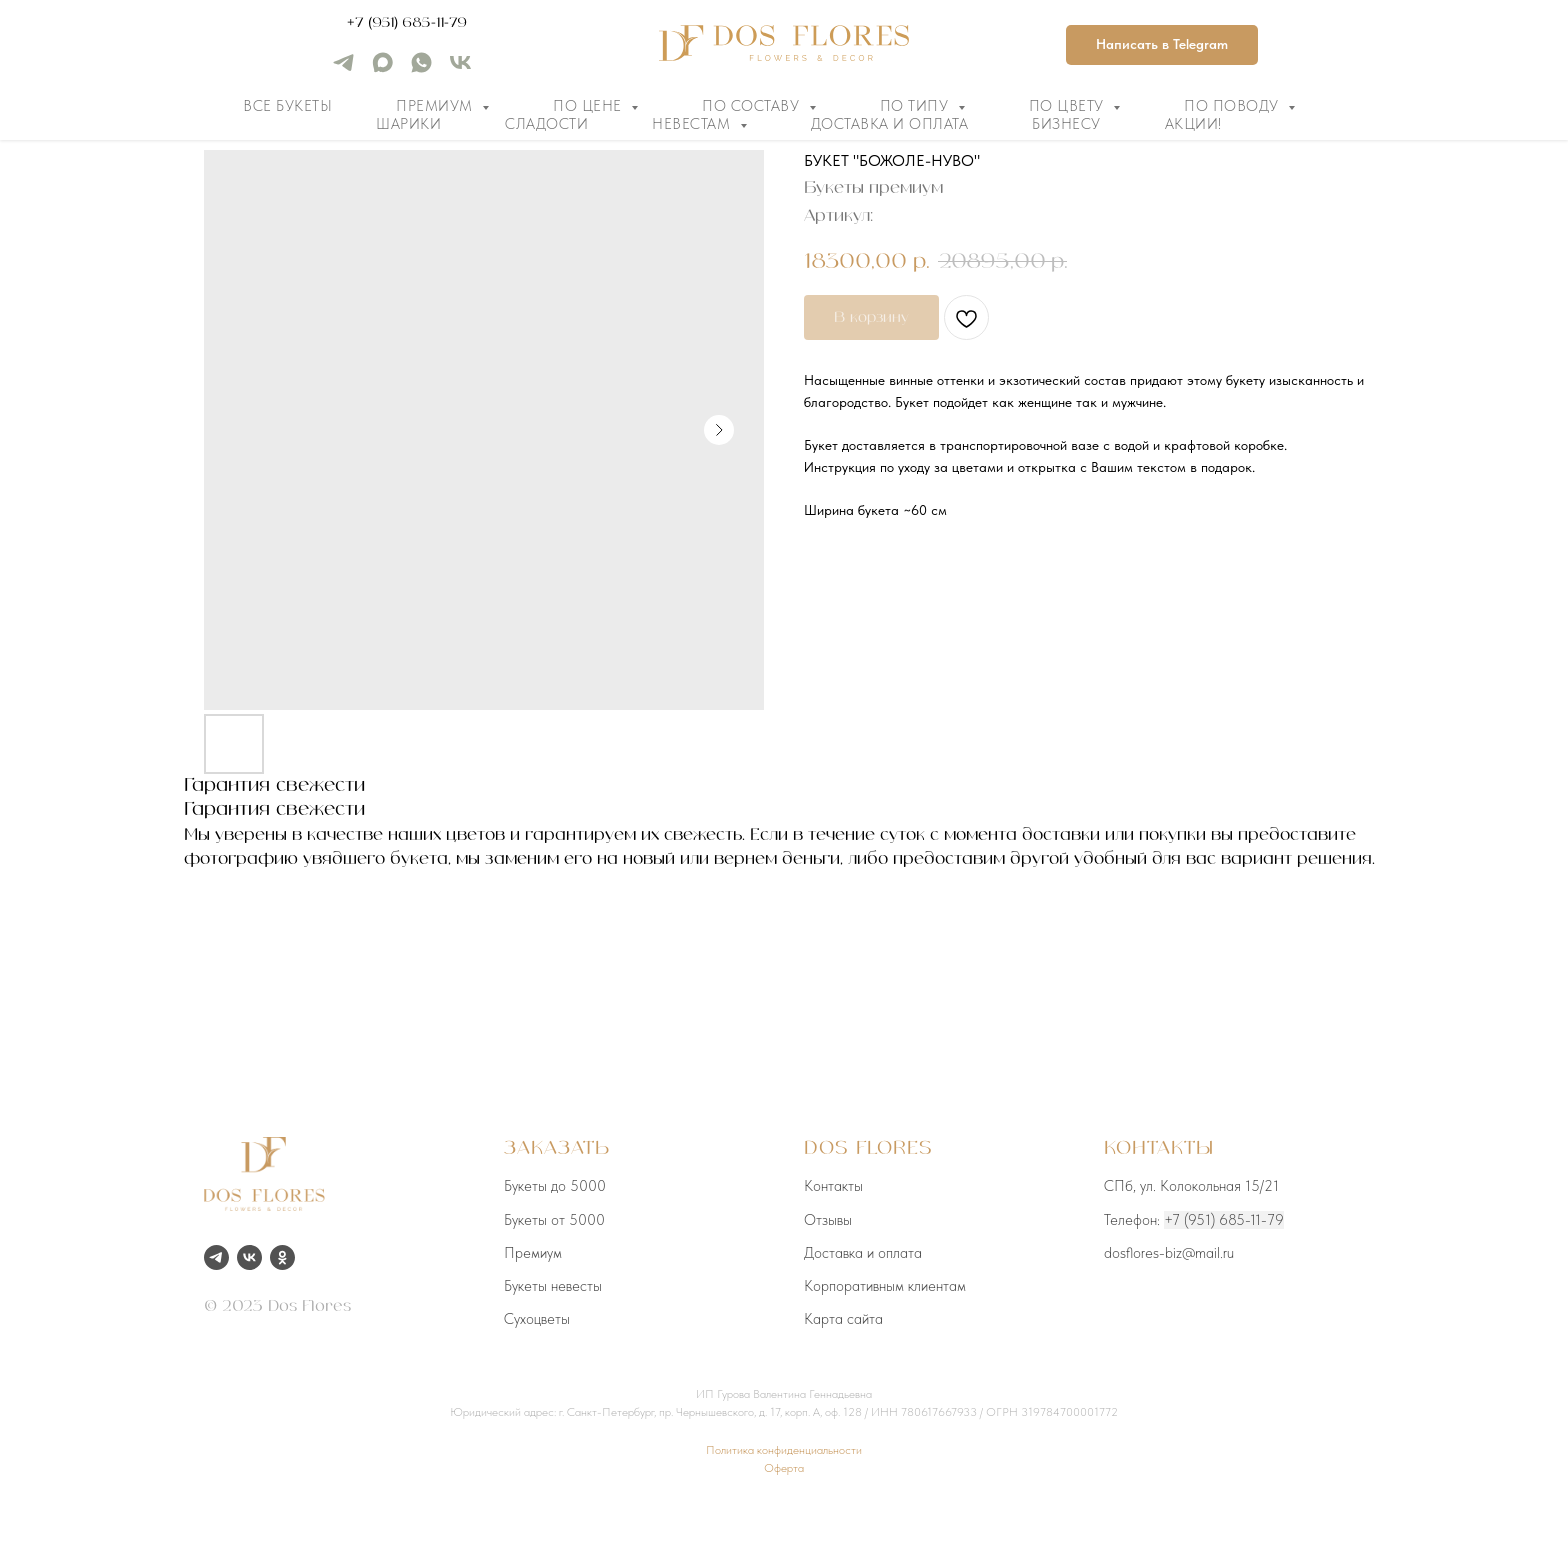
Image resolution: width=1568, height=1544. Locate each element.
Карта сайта (843, 1319)
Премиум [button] (436, 106)
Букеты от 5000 (554, 1220)
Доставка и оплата (890, 124)
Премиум (533, 1253)
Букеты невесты (553, 1286)
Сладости (546, 124)
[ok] (282, 1257)
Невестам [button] (693, 124)
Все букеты (287, 106)
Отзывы (828, 1220)
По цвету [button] (1069, 106)
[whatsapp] (421, 69)
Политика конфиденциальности (784, 1450)
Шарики (408, 124)
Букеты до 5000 (555, 1186)
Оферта (784, 1468)
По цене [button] (589, 106)
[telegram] (343, 69)
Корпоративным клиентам (885, 1286)
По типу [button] (916, 106)
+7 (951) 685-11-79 (407, 23)
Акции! (1193, 124)
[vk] (460, 69)
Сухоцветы (537, 1319)
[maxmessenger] (382, 69)
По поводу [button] (1233, 106)
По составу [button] (753, 106)
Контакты (833, 1186)
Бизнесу (1066, 124)
